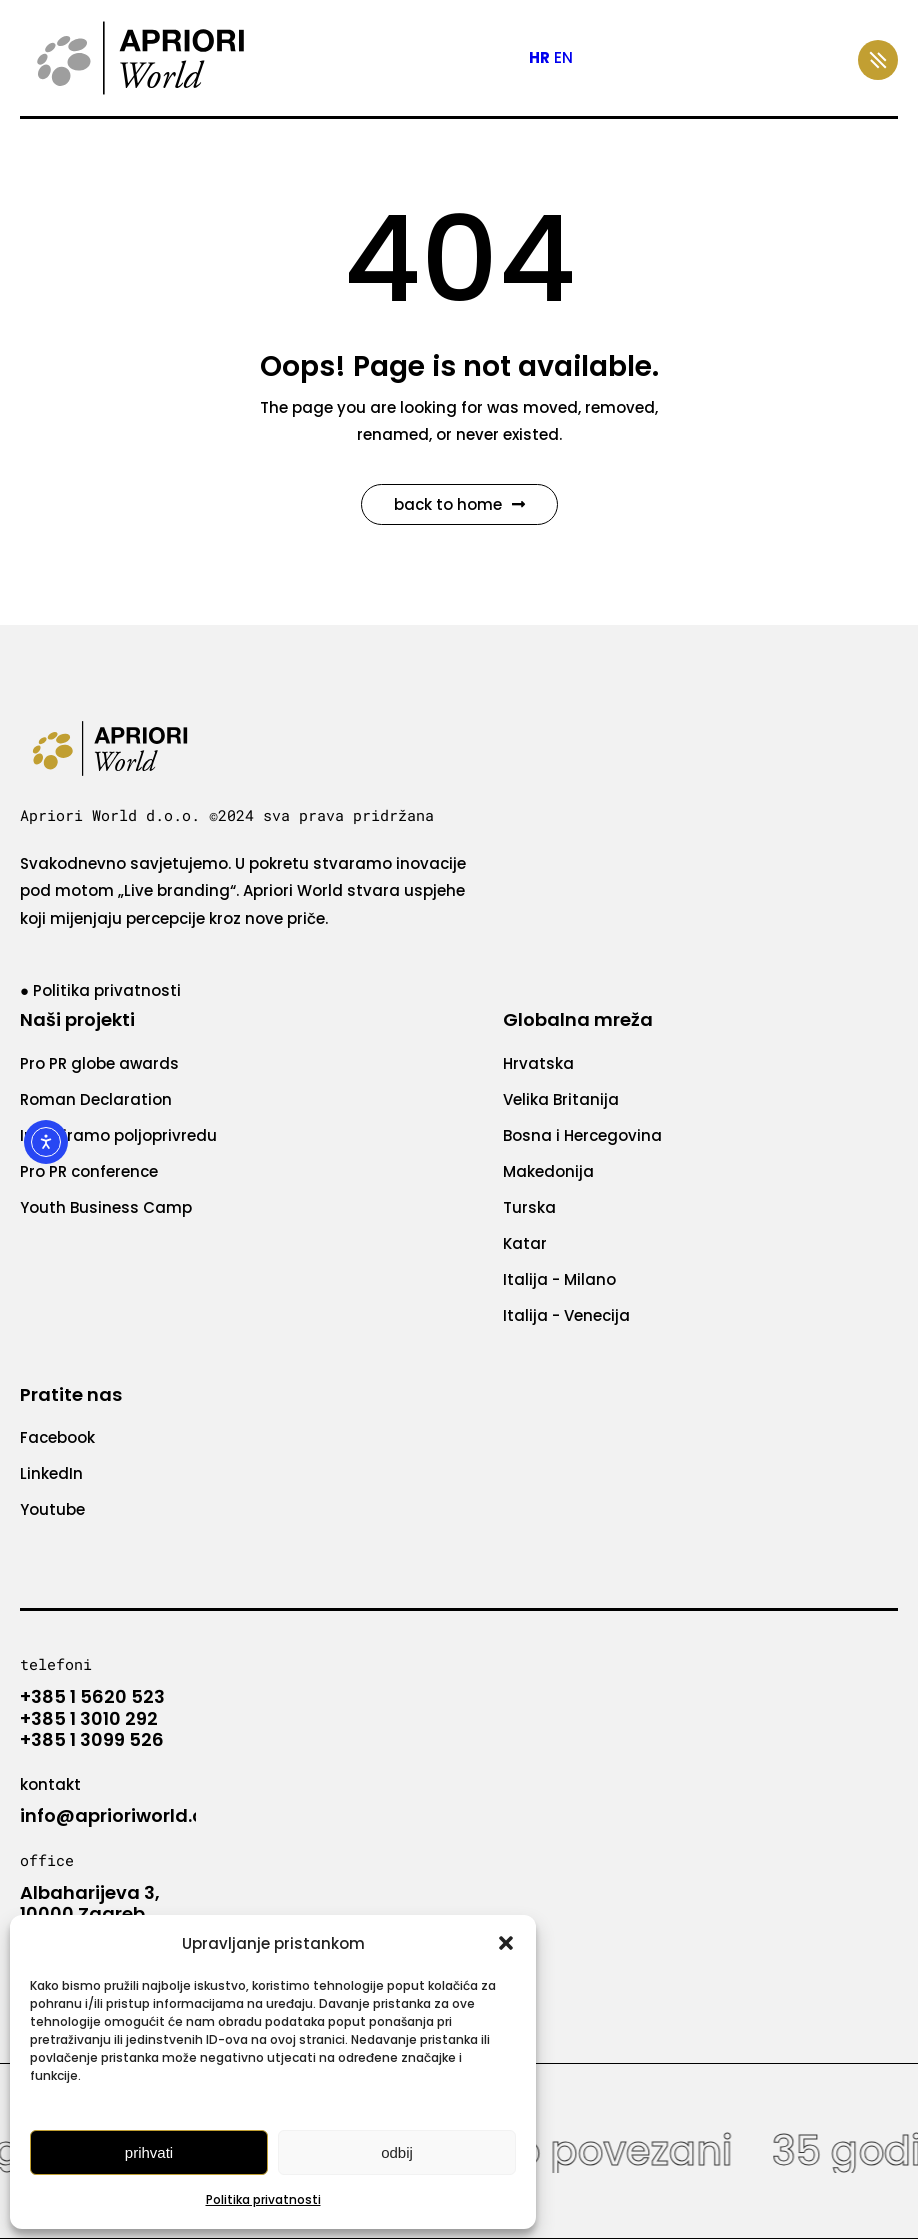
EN (563, 57)
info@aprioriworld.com (127, 1815)
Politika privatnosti (263, 2199)
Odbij (397, 2152)
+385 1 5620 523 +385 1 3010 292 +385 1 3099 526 (92, 1718)
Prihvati (149, 2152)
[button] (506, 1943)
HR (539, 57)
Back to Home (459, 504)
